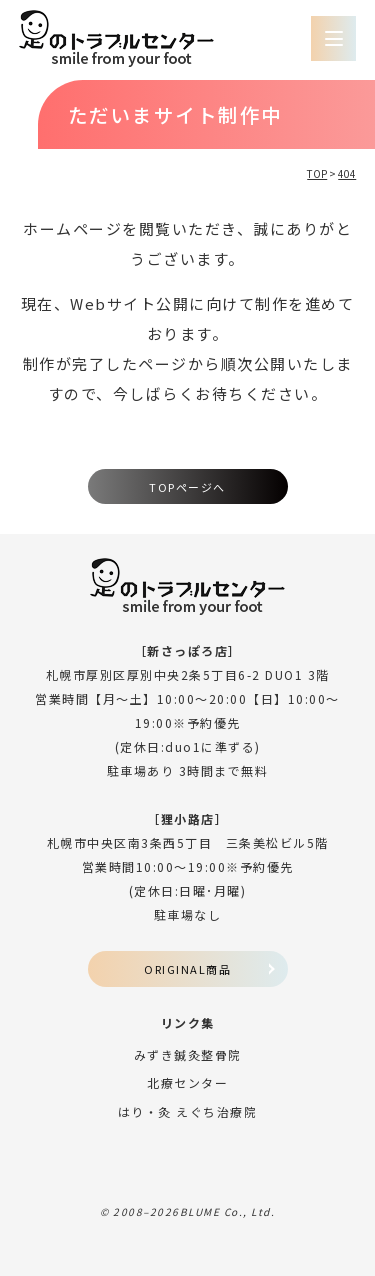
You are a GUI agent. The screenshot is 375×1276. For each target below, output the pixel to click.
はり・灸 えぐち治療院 (188, 1111)
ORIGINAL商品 (187, 969)
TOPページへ (187, 487)
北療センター (187, 1082)
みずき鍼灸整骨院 (188, 1054)
